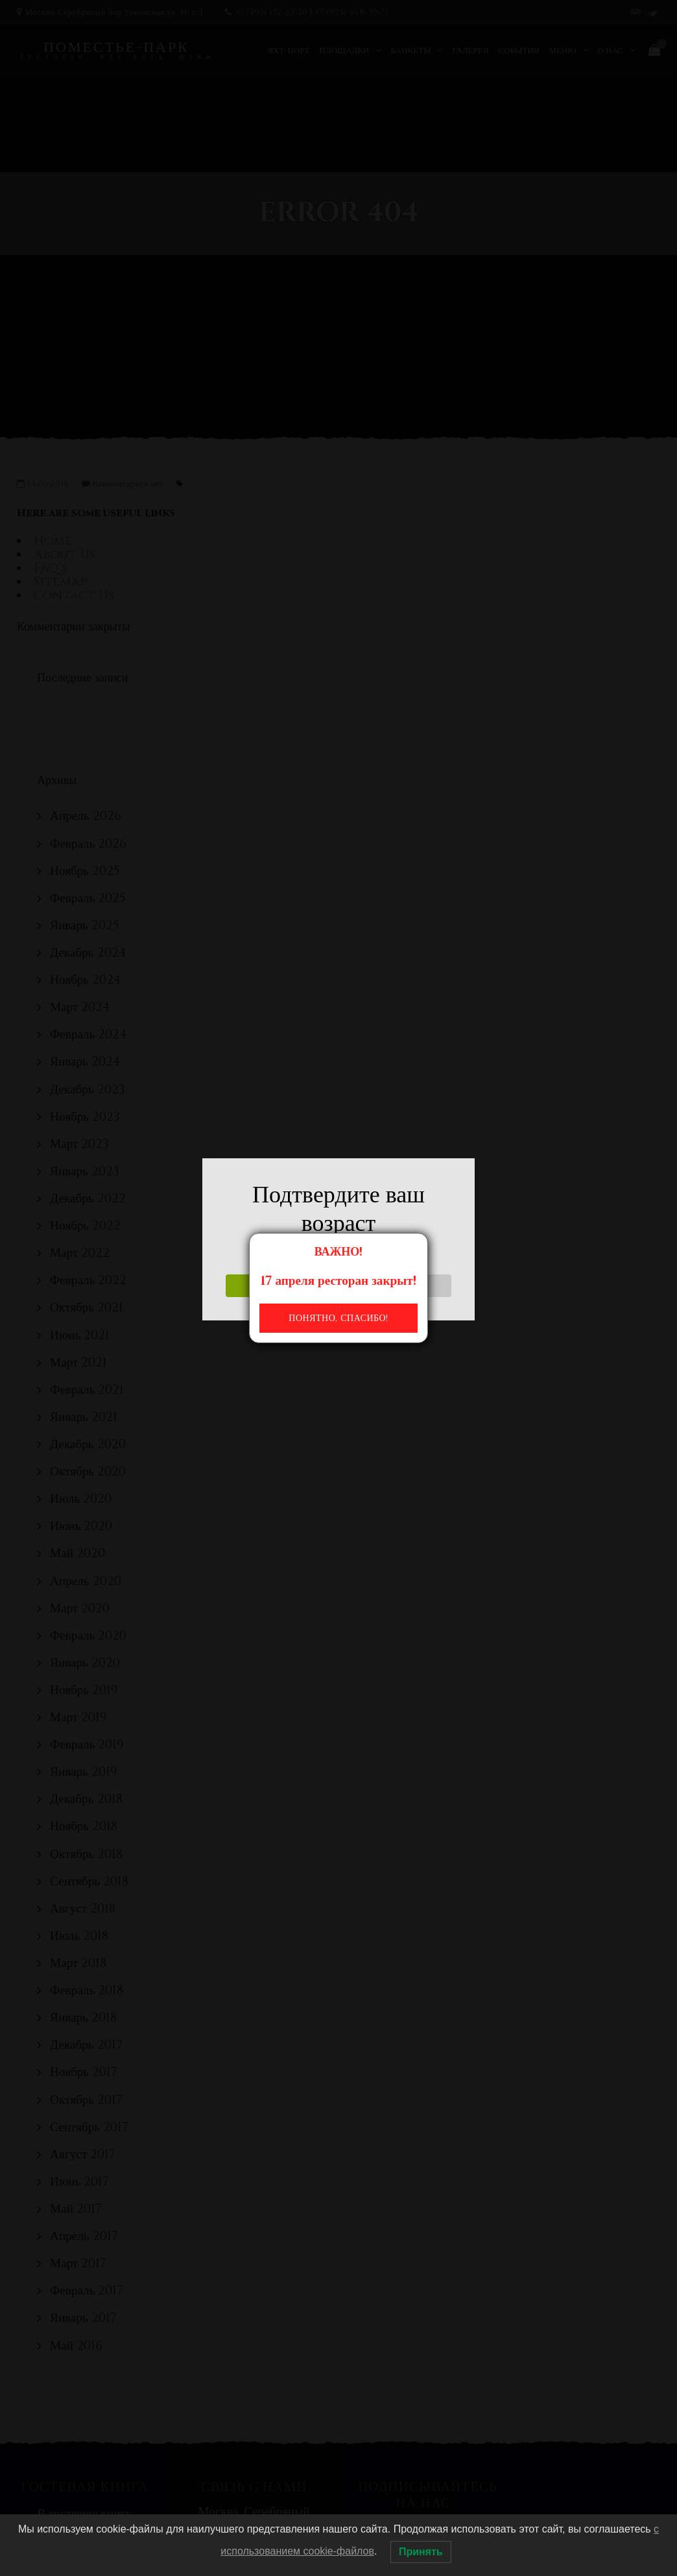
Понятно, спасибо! (338, 1318)
